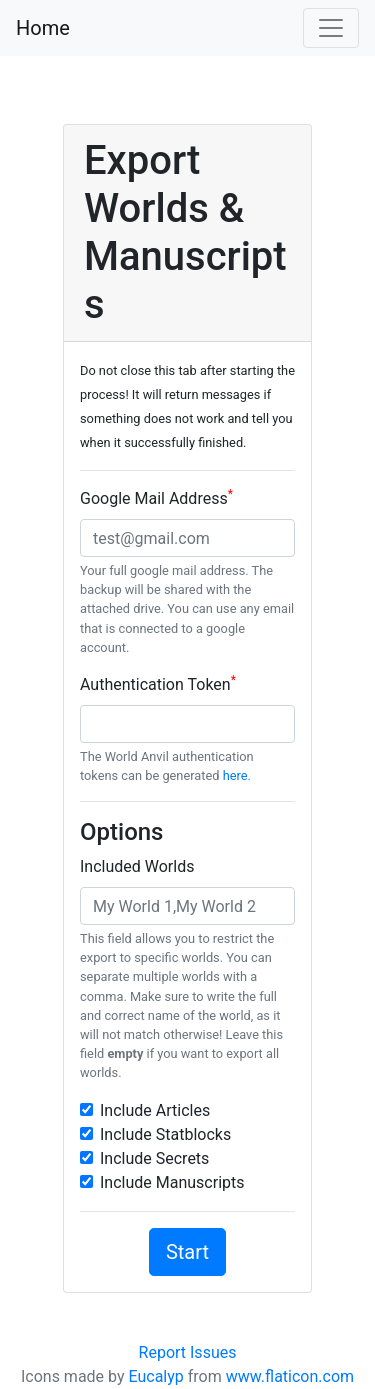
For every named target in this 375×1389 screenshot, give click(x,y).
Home (43, 28)
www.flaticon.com (290, 1376)
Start (187, 1252)
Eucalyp (156, 1376)
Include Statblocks (165, 1134)
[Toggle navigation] (331, 28)
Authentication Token (158, 683)
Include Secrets (154, 1158)
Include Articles (155, 1110)
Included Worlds (137, 866)
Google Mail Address (156, 497)
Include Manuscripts (172, 1182)
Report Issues (188, 1352)
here (235, 775)
